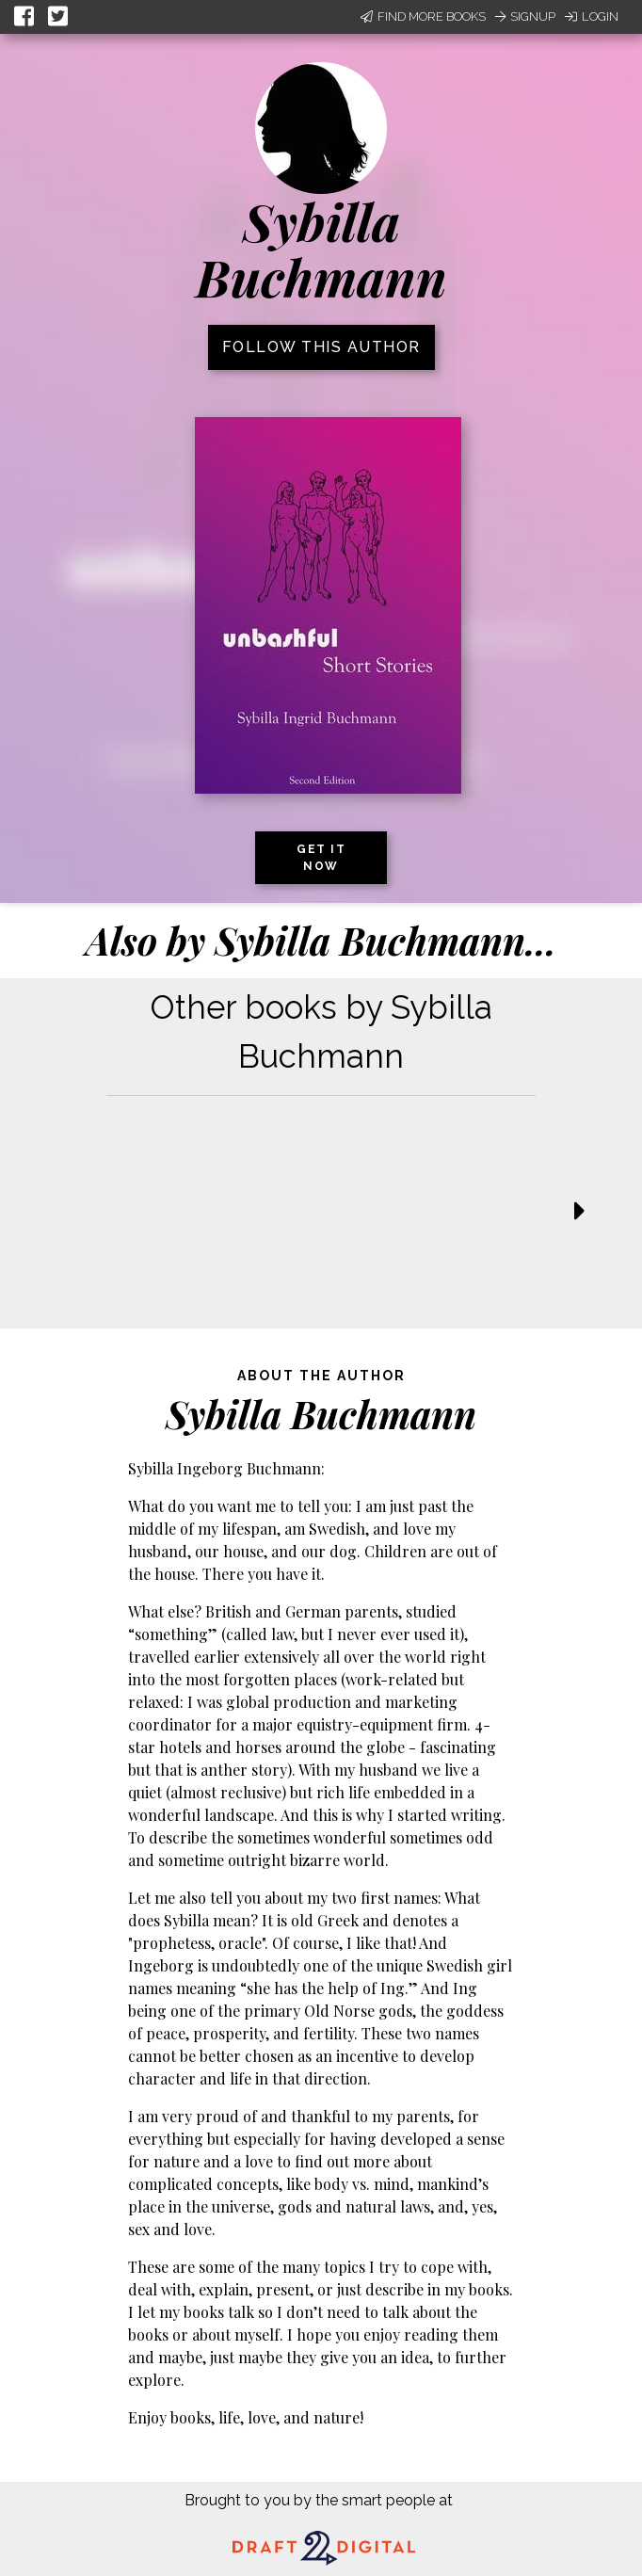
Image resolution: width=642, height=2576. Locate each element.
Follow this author (321, 347)
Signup (525, 16)
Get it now (321, 858)
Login (591, 16)
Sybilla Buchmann (321, 249)
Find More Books (423, 16)
